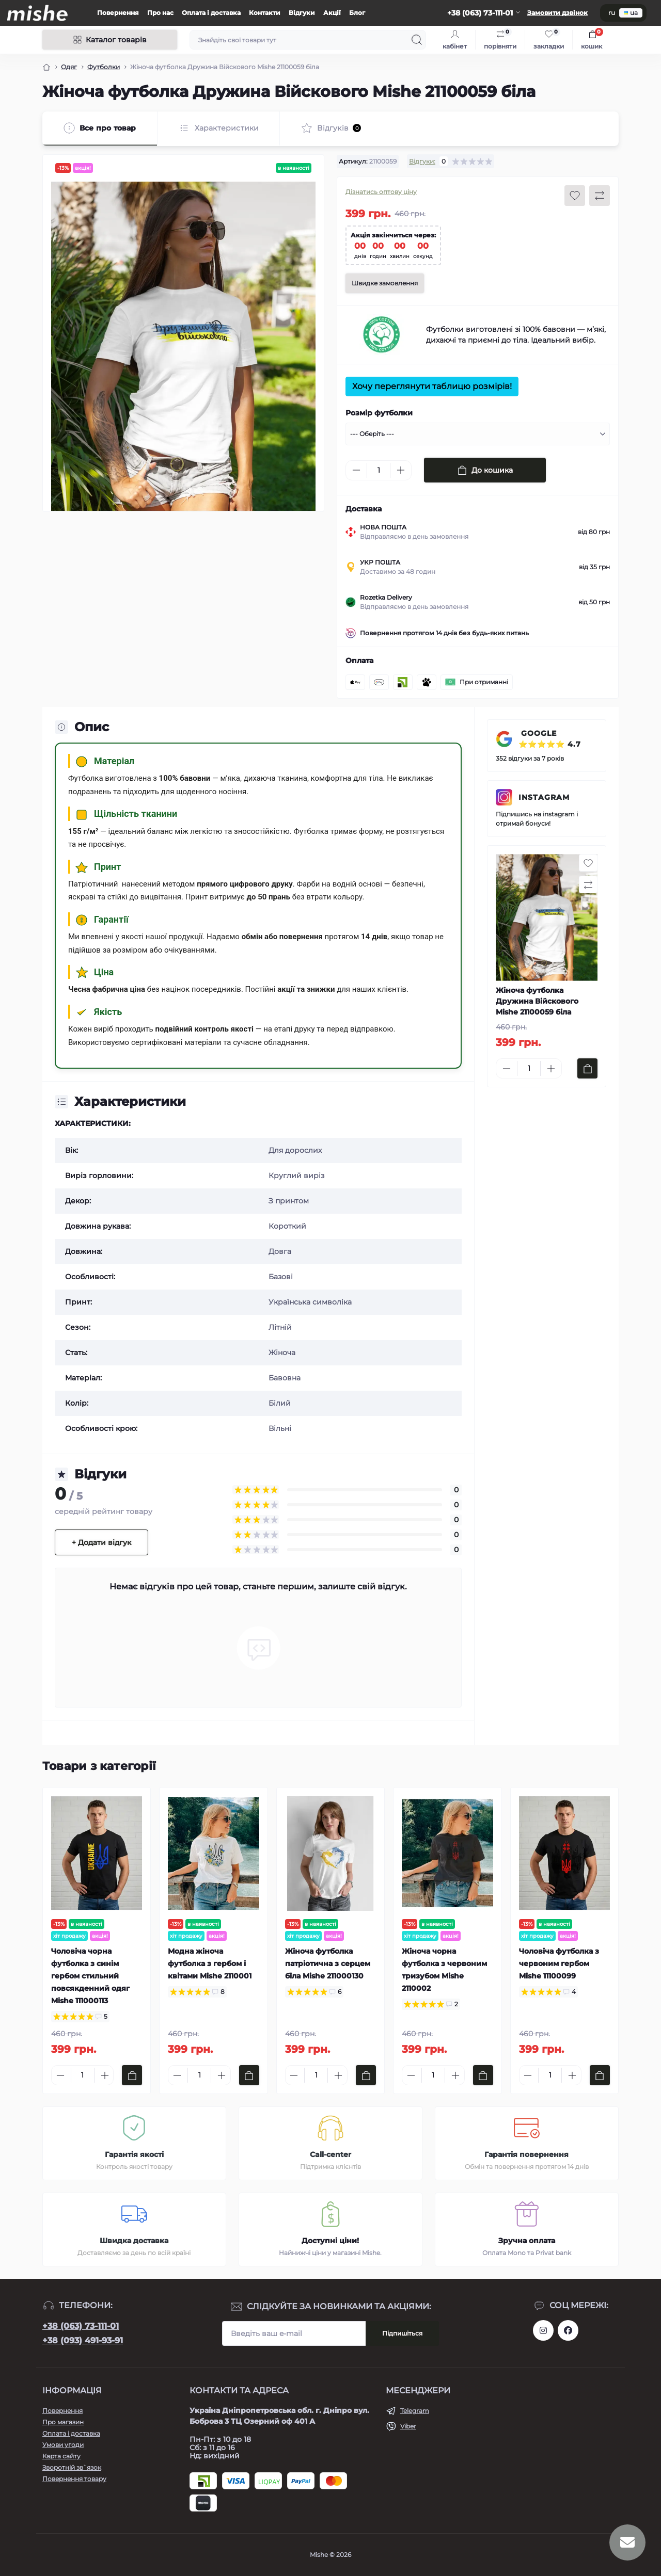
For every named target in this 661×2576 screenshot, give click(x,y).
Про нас (160, 13)
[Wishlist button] (574, 195)
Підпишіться (402, 2333)
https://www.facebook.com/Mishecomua (568, 2330)
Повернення (118, 13)
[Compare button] (599, 195)
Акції (332, 13)
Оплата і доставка (211, 13)
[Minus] (356, 470)
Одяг (69, 67)
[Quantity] (378, 470)
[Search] (416, 40)
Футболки (103, 67)
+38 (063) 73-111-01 (80, 2326)
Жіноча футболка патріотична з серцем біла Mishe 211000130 (327, 1963)
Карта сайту (61, 2456)
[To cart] (587, 1068)
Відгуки (302, 13)
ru (611, 13)
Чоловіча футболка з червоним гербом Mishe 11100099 (559, 1963)
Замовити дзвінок (557, 13)
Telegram (414, 2410)
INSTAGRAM (544, 797)
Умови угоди (63, 2445)
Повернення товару (74, 2479)
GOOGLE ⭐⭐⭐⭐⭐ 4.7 (549, 739)
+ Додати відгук (101, 1542)
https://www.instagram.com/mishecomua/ (543, 2330)
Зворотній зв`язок (71, 2467)
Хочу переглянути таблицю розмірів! (432, 386)
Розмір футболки (379, 412)
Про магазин (63, 2422)
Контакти (264, 13)
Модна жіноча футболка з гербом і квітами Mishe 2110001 (209, 1963)
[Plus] (400, 470)
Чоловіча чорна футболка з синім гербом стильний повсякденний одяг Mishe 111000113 (90, 1975)
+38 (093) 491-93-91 (82, 2340)
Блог (357, 13)
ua (631, 13)
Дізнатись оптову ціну (381, 192)
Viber (408, 2426)
